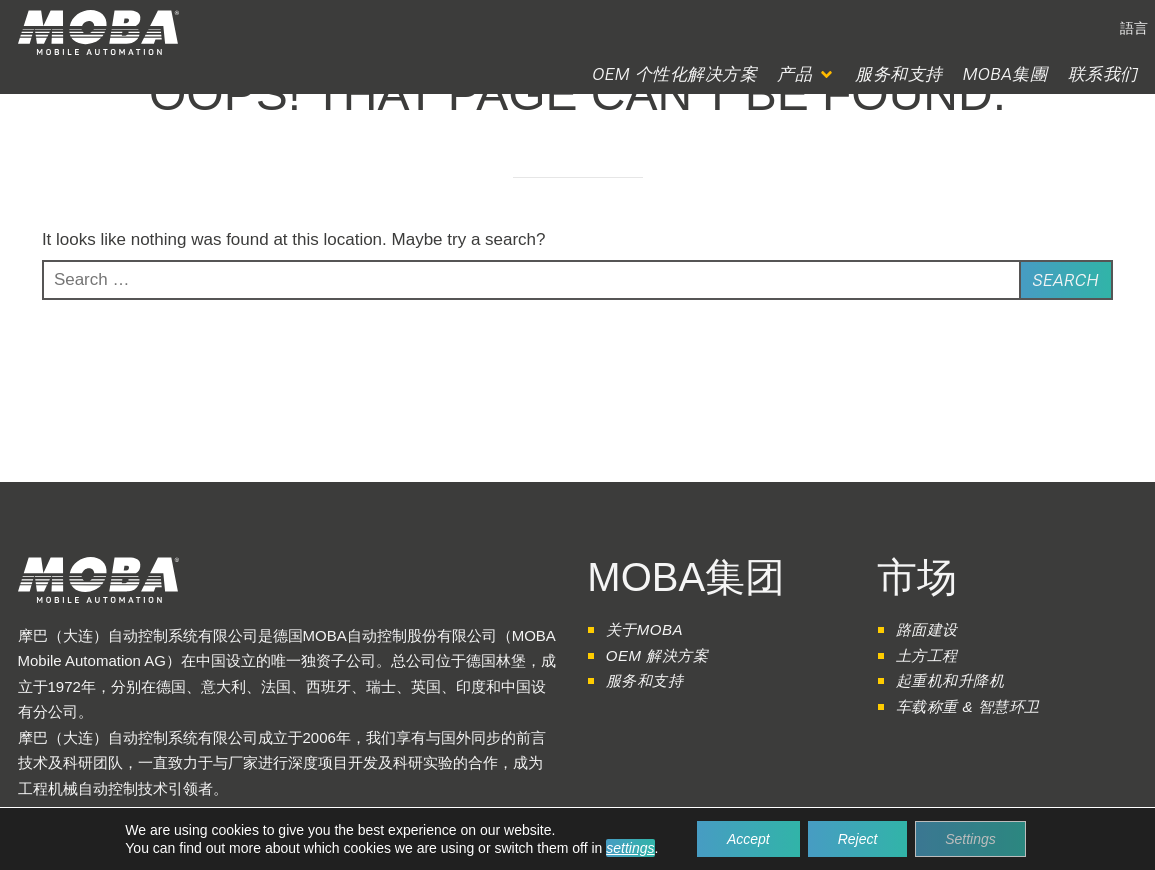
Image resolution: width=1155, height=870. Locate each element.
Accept (748, 839)
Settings (970, 839)
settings (630, 848)
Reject (858, 839)
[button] (1134, 28)
